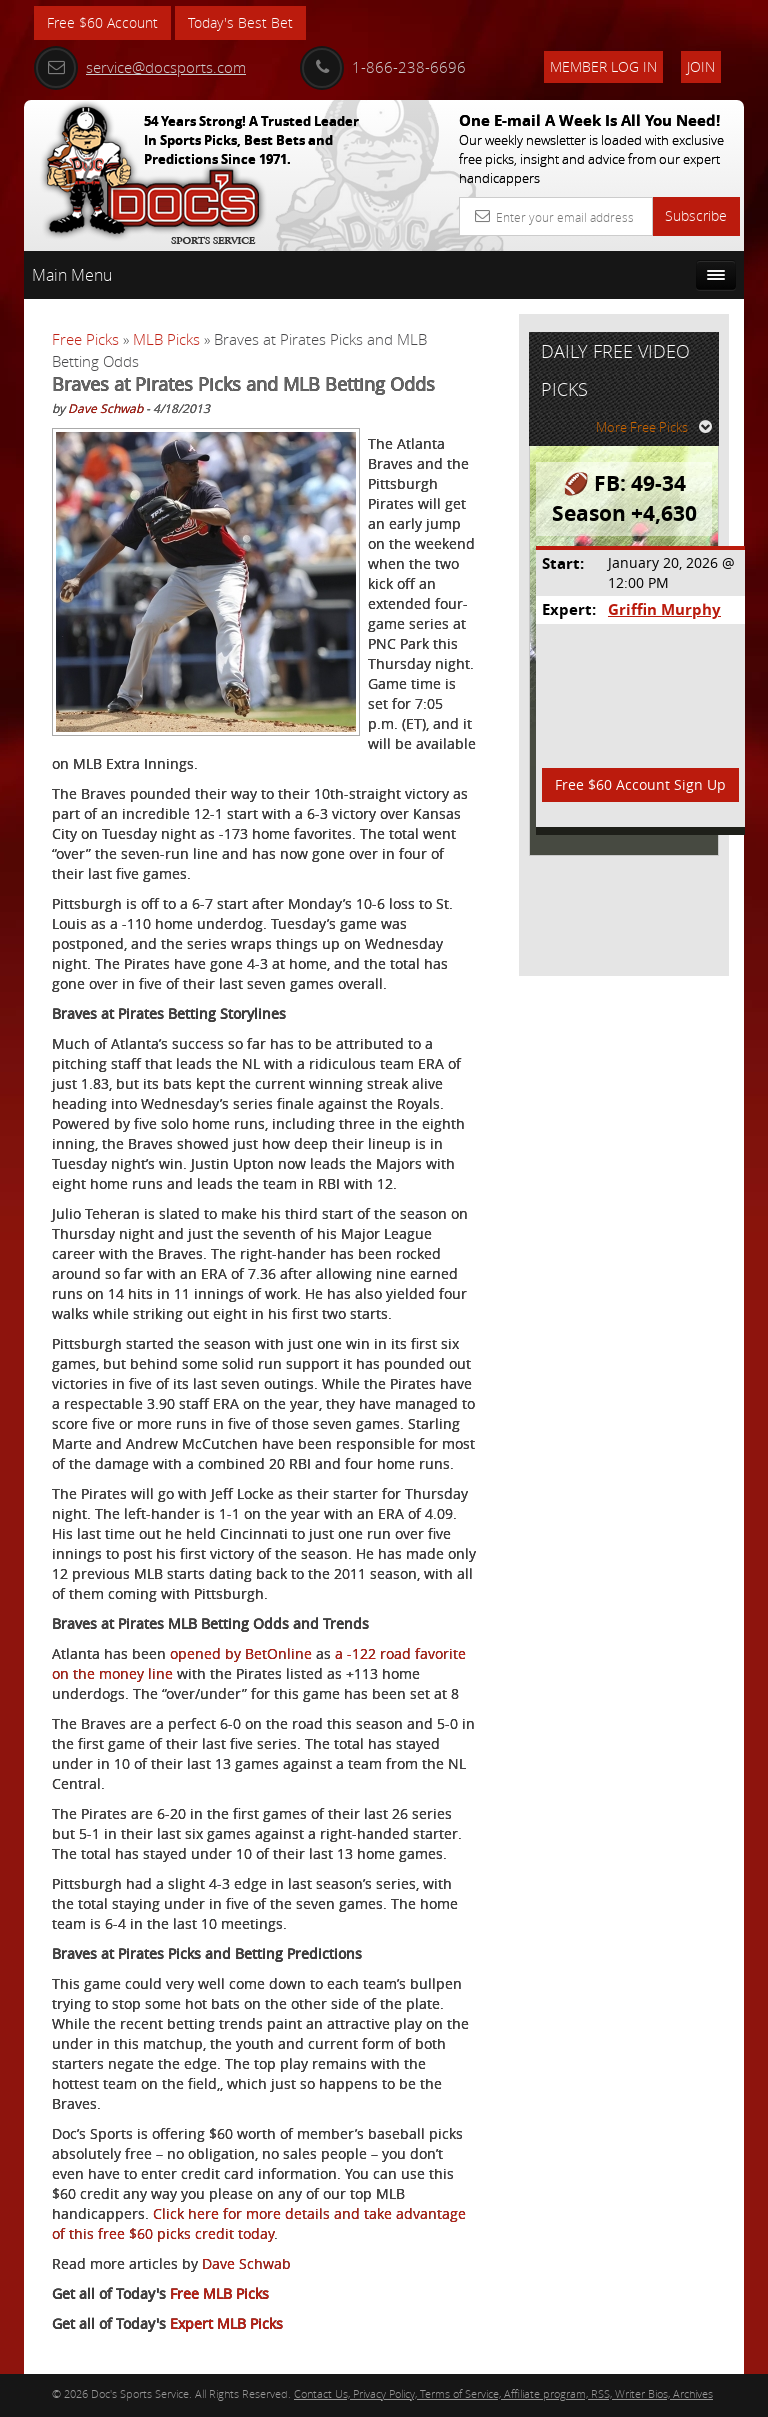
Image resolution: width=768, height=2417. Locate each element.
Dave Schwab (105, 408)
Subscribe (696, 215)
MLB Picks (166, 339)
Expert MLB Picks (226, 2323)
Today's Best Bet (240, 22)
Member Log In (603, 66)
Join (701, 66)
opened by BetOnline (241, 1653)
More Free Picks (654, 427)
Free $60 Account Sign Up (640, 784)
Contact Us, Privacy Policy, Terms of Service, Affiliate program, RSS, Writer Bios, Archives (503, 2393)
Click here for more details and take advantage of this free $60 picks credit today (259, 2223)
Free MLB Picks (219, 2293)
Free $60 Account (102, 22)
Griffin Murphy (664, 609)
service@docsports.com (140, 67)
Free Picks (85, 339)
